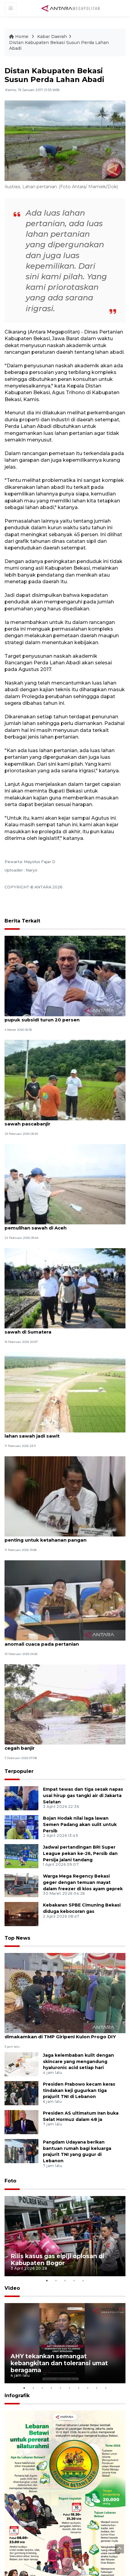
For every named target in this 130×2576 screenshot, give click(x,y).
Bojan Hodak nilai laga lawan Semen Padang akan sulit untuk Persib (80, 1824)
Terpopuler (19, 1771)
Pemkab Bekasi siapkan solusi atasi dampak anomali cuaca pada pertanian (59, 1641)
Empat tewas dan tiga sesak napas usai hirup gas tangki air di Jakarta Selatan (83, 1795)
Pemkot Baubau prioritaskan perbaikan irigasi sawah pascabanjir (61, 1121)
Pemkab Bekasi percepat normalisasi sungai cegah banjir (59, 1745)
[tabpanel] (65, 2236)
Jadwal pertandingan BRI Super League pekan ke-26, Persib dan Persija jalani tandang (80, 1853)
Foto (10, 2181)
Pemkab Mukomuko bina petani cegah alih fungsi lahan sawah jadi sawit (65, 1433)
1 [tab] (47, 2281)
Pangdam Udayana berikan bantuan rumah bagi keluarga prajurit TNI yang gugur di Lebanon (77, 2151)
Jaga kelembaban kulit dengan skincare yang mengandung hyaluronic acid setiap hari (78, 2061)
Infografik (17, 2395)
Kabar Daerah (52, 36)
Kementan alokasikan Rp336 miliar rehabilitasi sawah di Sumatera (61, 1329)
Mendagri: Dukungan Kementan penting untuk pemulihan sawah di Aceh (61, 1225)
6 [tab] (70, 2388)
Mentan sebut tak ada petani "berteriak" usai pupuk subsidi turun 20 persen (60, 1017)
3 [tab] (65, 2281)
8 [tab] (88, 2388)
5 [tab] (83, 2281)
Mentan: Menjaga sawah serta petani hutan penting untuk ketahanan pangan (57, 1537)
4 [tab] (74, 2281)
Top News (17, 1938)
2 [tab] (56, 2281)
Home (19, 36)
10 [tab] (106, 2388)
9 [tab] (97, 2388)
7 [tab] (79, 2388)
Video (12, 2288)
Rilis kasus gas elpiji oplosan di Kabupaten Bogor (57, 2259)
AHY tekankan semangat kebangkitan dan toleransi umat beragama (59, 2363)
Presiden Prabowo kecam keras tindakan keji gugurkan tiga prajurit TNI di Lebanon (79, 2090)
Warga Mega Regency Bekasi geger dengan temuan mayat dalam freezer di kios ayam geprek (83, 1882)
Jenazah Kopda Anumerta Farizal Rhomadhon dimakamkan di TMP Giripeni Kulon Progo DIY (61, 2033)
